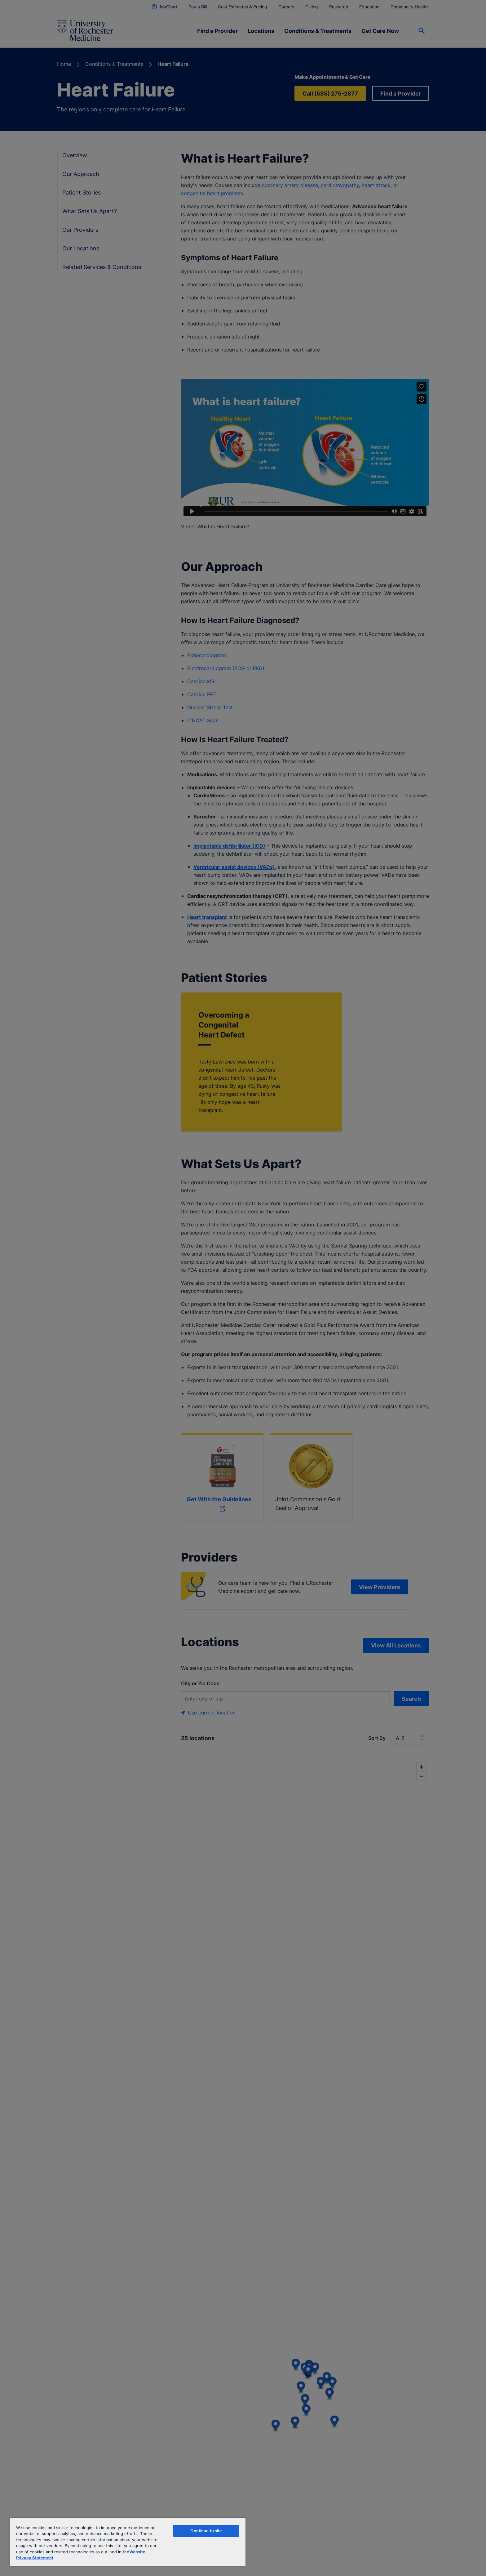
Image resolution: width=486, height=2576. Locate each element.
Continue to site (206, 2530)
